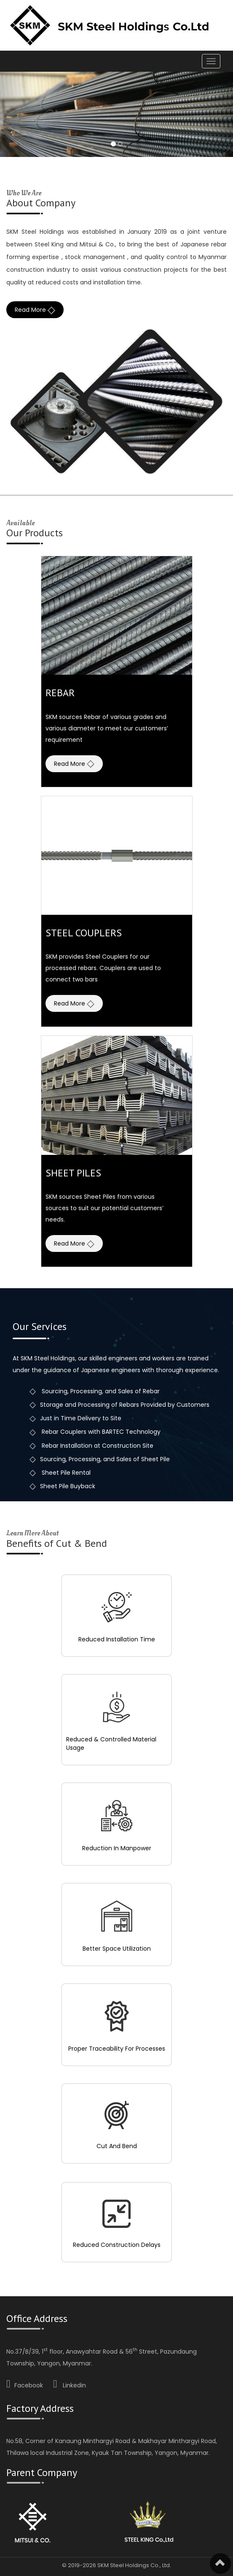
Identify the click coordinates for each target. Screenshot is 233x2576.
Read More (35, 309)
